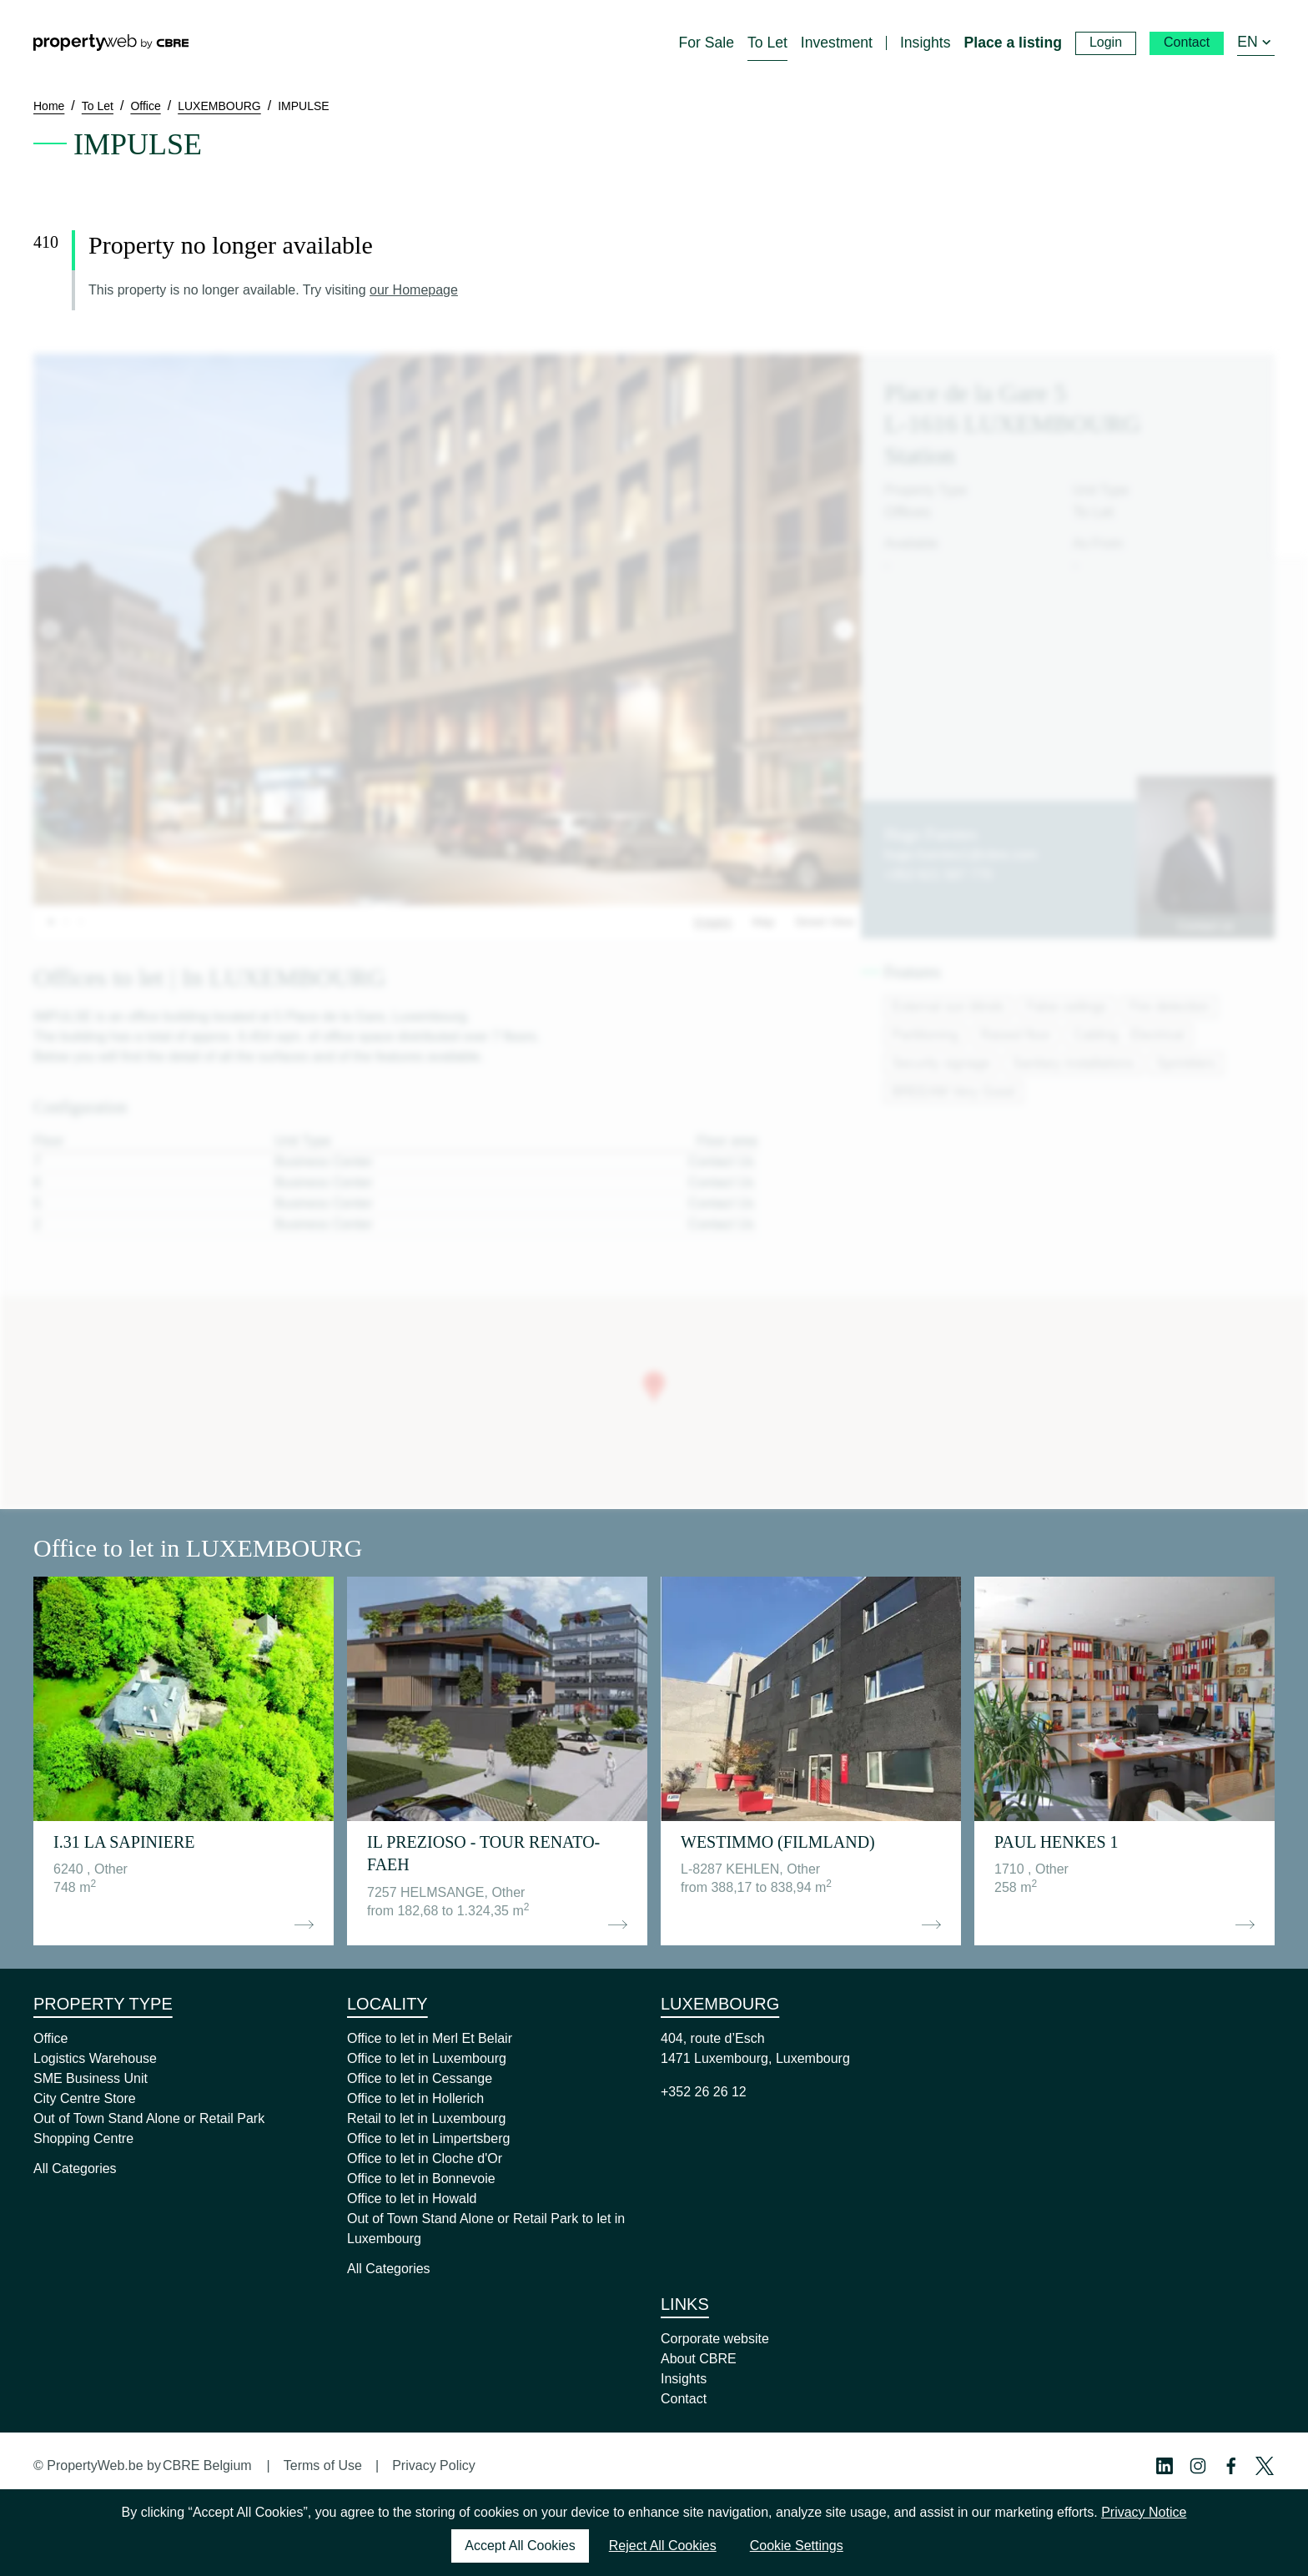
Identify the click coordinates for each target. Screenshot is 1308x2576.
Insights (684, 2379)
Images (713, 921)
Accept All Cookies (520, 2545)
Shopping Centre (83, 2138)
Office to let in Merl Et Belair (429, 2038)
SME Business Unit (90, 2078)
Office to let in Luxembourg (426, 2058)
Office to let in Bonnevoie (421, 2178)
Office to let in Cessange (419, 2078)
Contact (684, 2399)
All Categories (75, 2168)
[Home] (111, 42)
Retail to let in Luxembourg (426, 2118)
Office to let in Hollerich (415, 2098)
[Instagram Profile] (1198, 2466)
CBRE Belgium (207, 2465)
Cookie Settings (796, 2545)
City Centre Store (84, 2098)
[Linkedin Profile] (1165, 2466)
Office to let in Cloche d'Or (424, 2158)
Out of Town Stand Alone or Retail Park (148, 2118)
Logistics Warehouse (95, 2058)
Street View (824, 921)
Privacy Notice (1143, 2512)
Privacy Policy (433, 2465)
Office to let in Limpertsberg (428, 2138)
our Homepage (414, 290)
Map (763, 921)
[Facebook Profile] (1231, 2466)
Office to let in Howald (411, 2198)
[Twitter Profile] (1265, 2466)
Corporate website (715, 2339)
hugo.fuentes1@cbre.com (960, 855)
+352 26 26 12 (704, 2092)
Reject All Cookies (663, 2545)
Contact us (1206, 926)
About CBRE (699, 2359)
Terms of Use (323, 2465)
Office (50, 2038)
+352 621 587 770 (938, 875)
